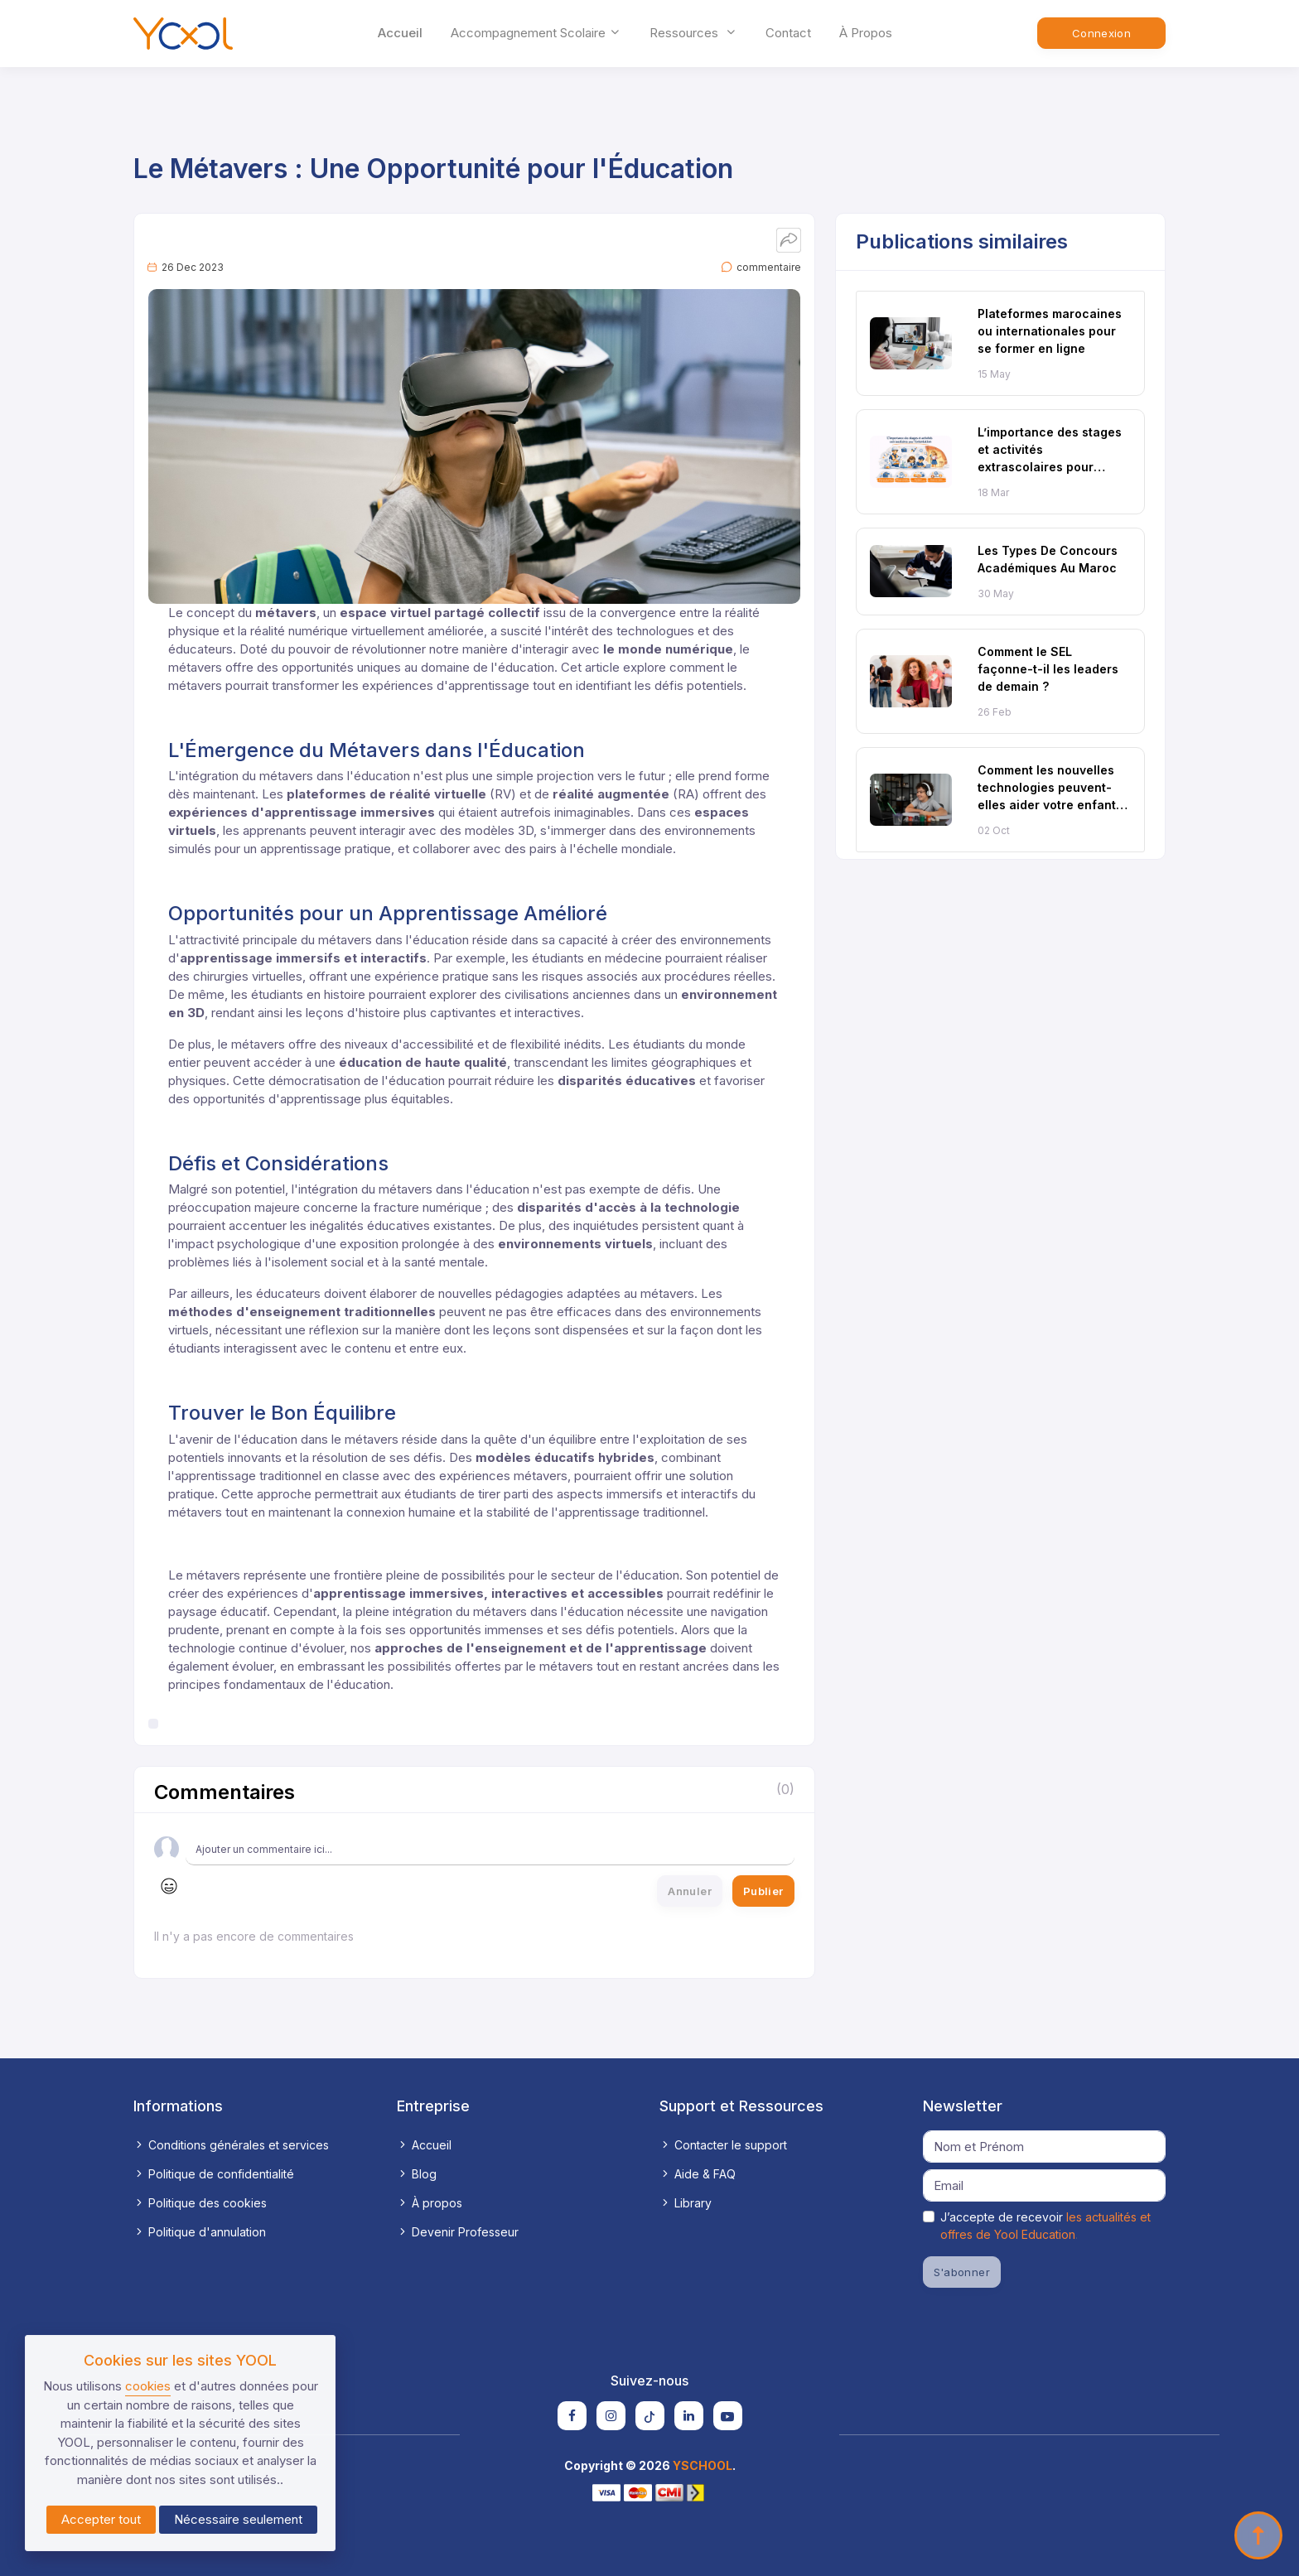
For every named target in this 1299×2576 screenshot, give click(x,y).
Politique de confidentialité (213, 2174)
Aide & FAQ (697, 2174)
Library (685, 2203)
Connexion (1102, 33)
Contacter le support (723, 2145)
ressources (693, 33)
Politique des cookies (200, 2203)
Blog (417, 2174)
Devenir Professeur (458, 2232)
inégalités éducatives (370, 1225)
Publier (763, 1891)
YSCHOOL (702, 2465)
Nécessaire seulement (238, 2519)
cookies (148, 2386)
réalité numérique (299, 631)
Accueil (400, 33)
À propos (865, 33)
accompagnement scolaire (536, 33)
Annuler (690, 1891)
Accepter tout (101, 2519)
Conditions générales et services (231, 2145)
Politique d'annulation (199, 2232)
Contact (788, 33)
